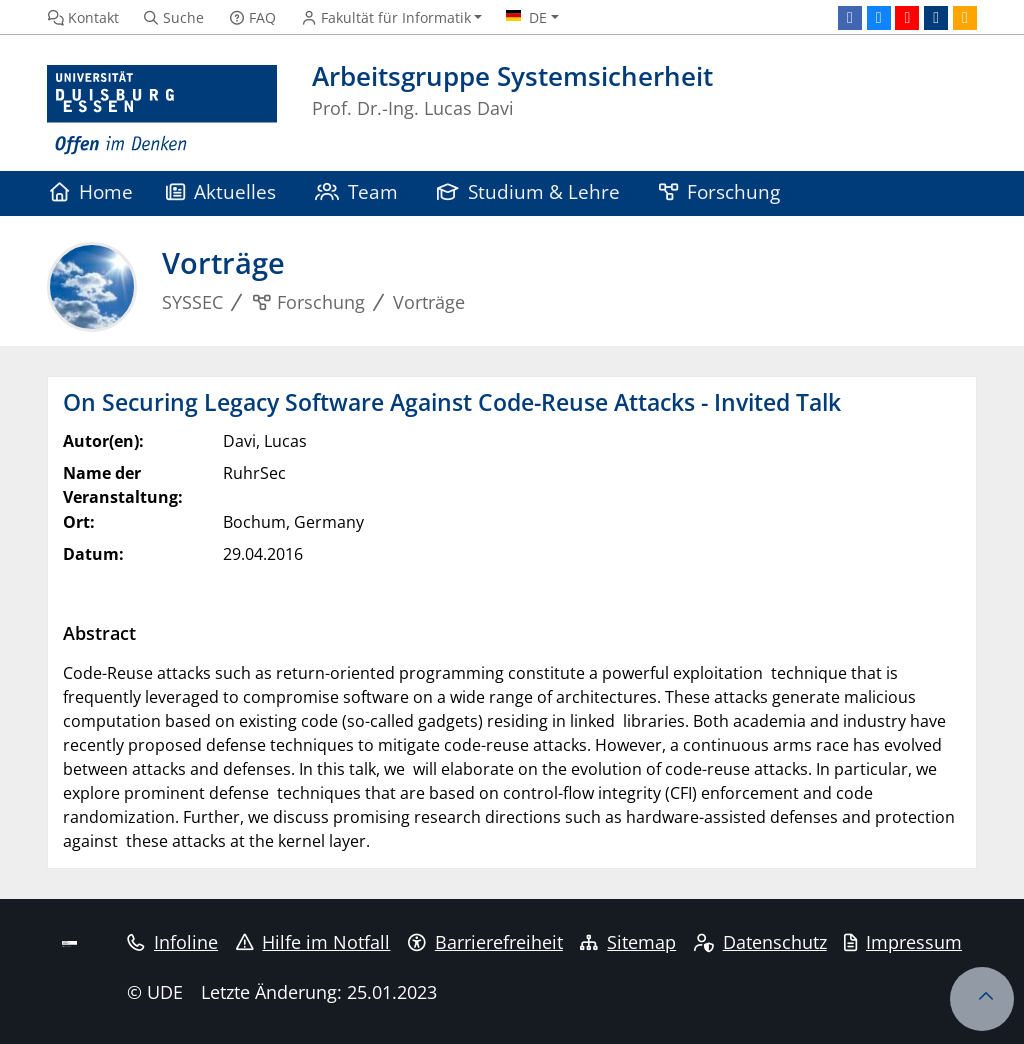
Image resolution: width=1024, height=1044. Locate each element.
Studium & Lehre (529, 191)
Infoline (172, 942)
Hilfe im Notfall (313, 942)
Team (357, 191)
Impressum (903, 942)
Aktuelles (221, 191)
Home (91, 191)
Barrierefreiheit (485, 942)
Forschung (720, 191)
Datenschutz (760, 942)
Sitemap (628, 942)
